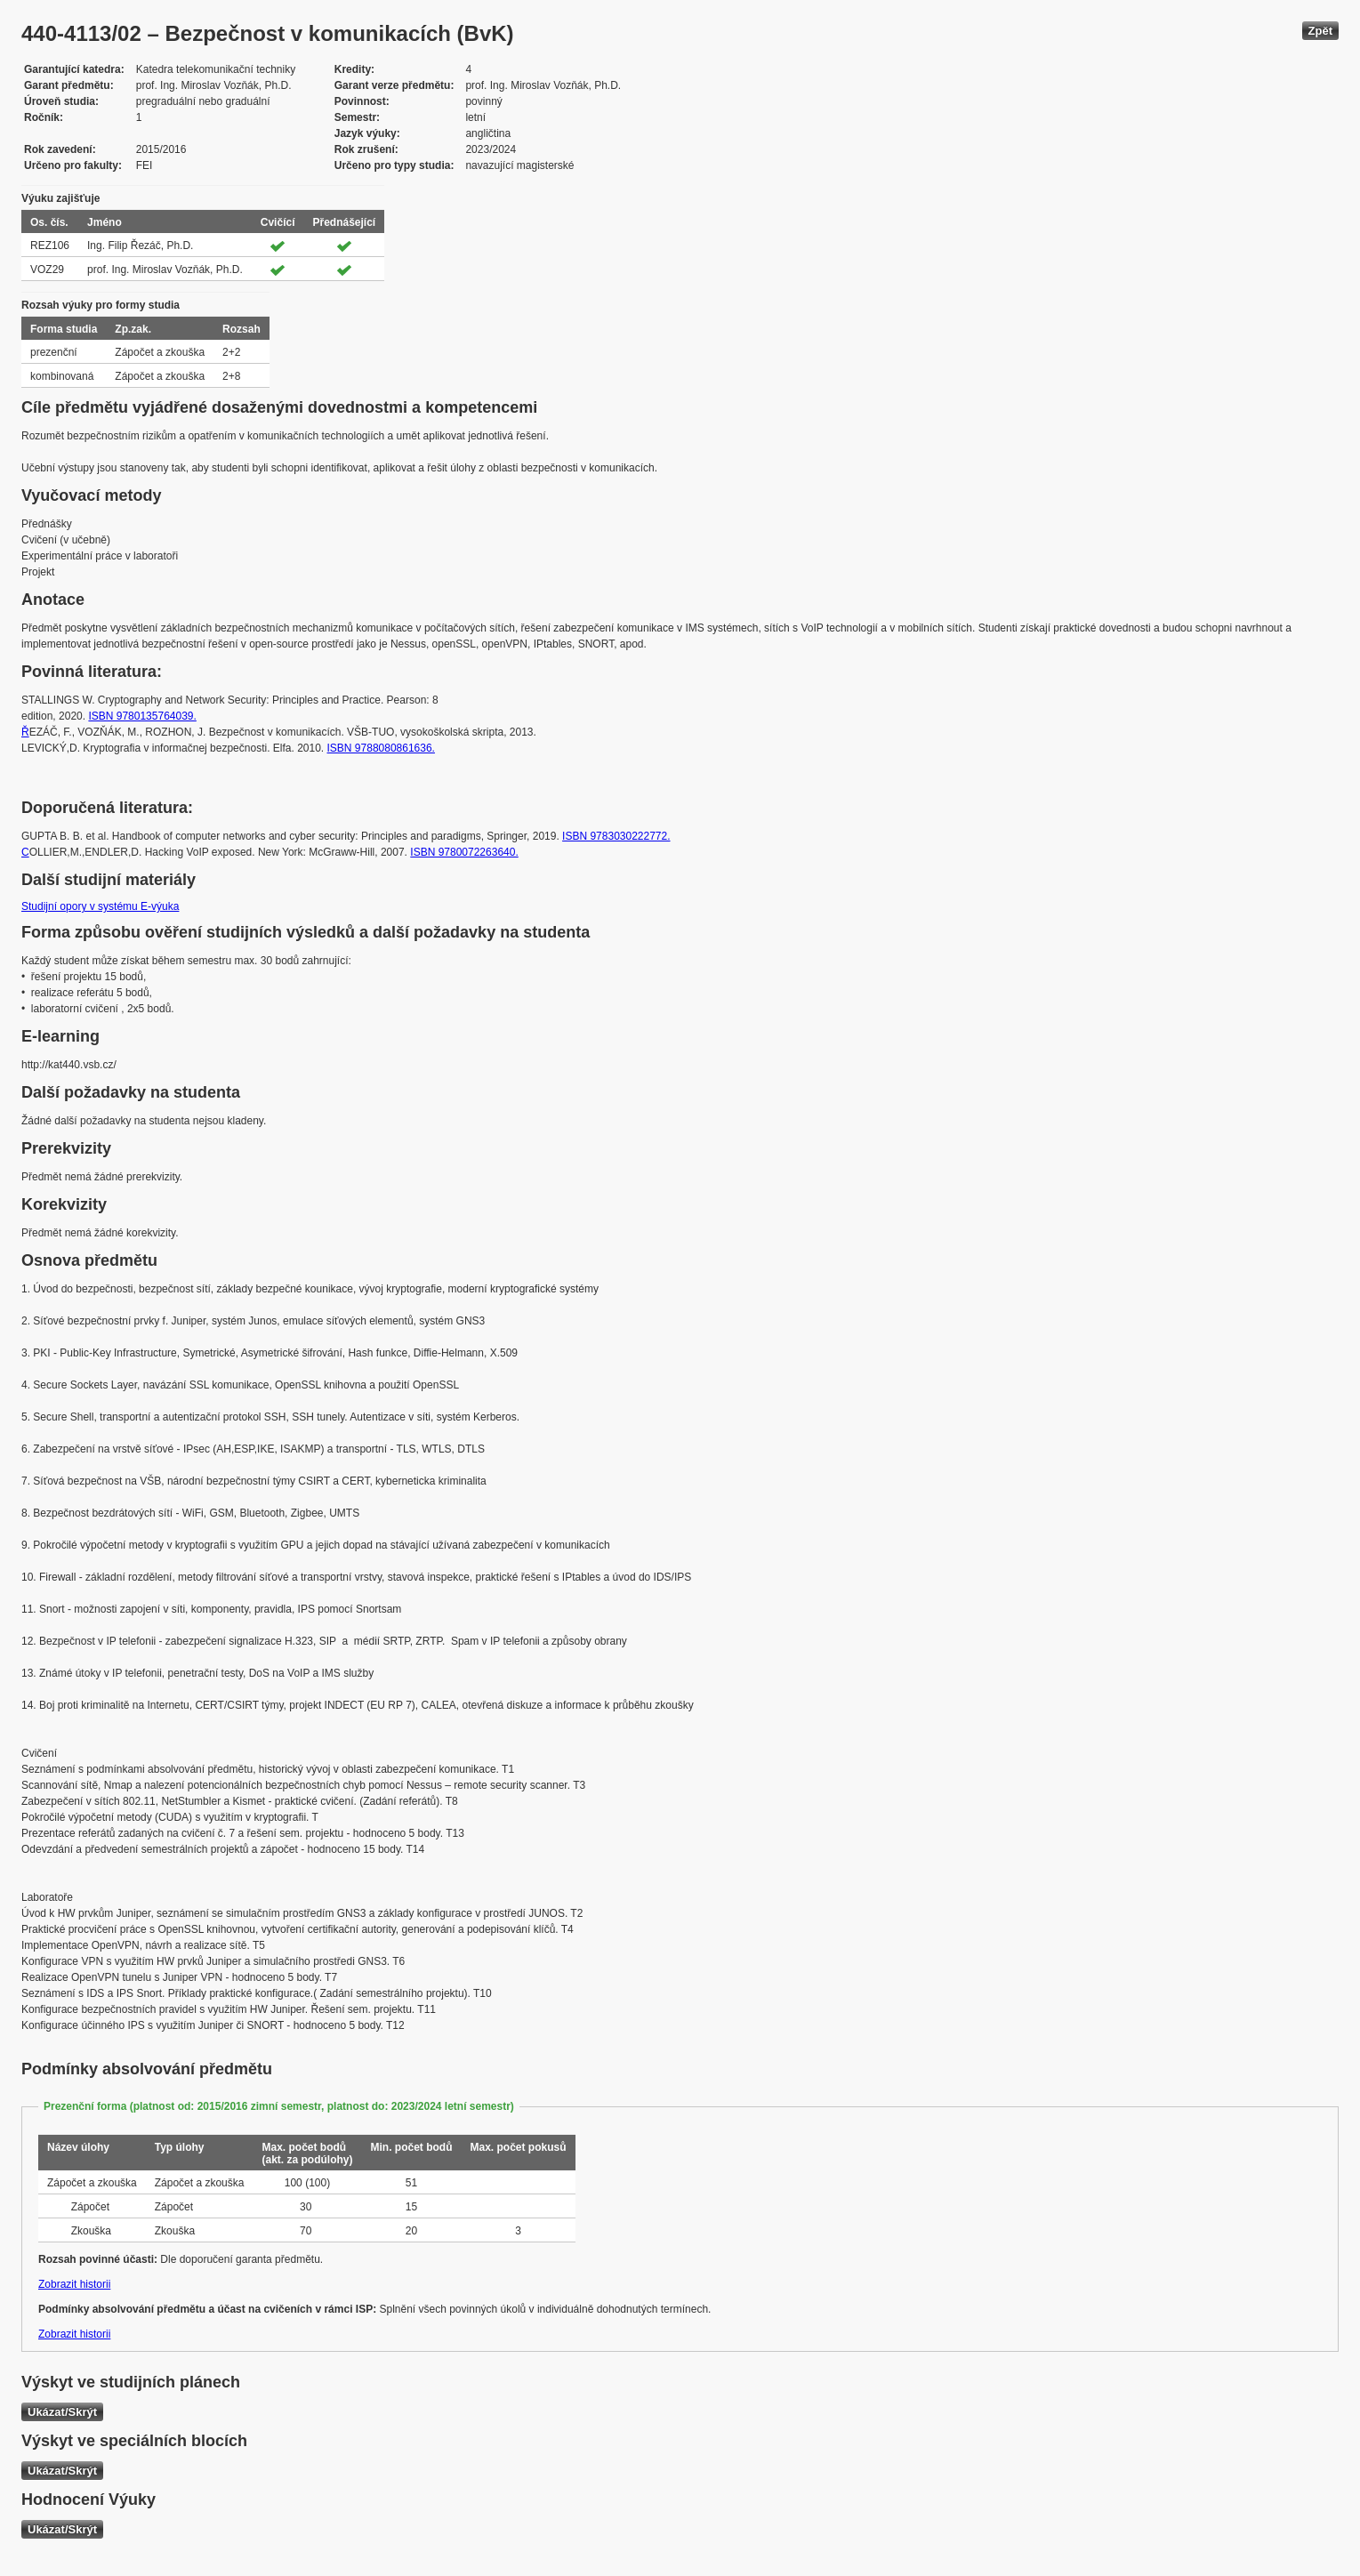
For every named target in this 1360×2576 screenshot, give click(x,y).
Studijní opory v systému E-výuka (100, 906)
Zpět (1320, 30)
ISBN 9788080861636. (381, 748)
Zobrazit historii (74, 2284)
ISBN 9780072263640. (464, 852)
